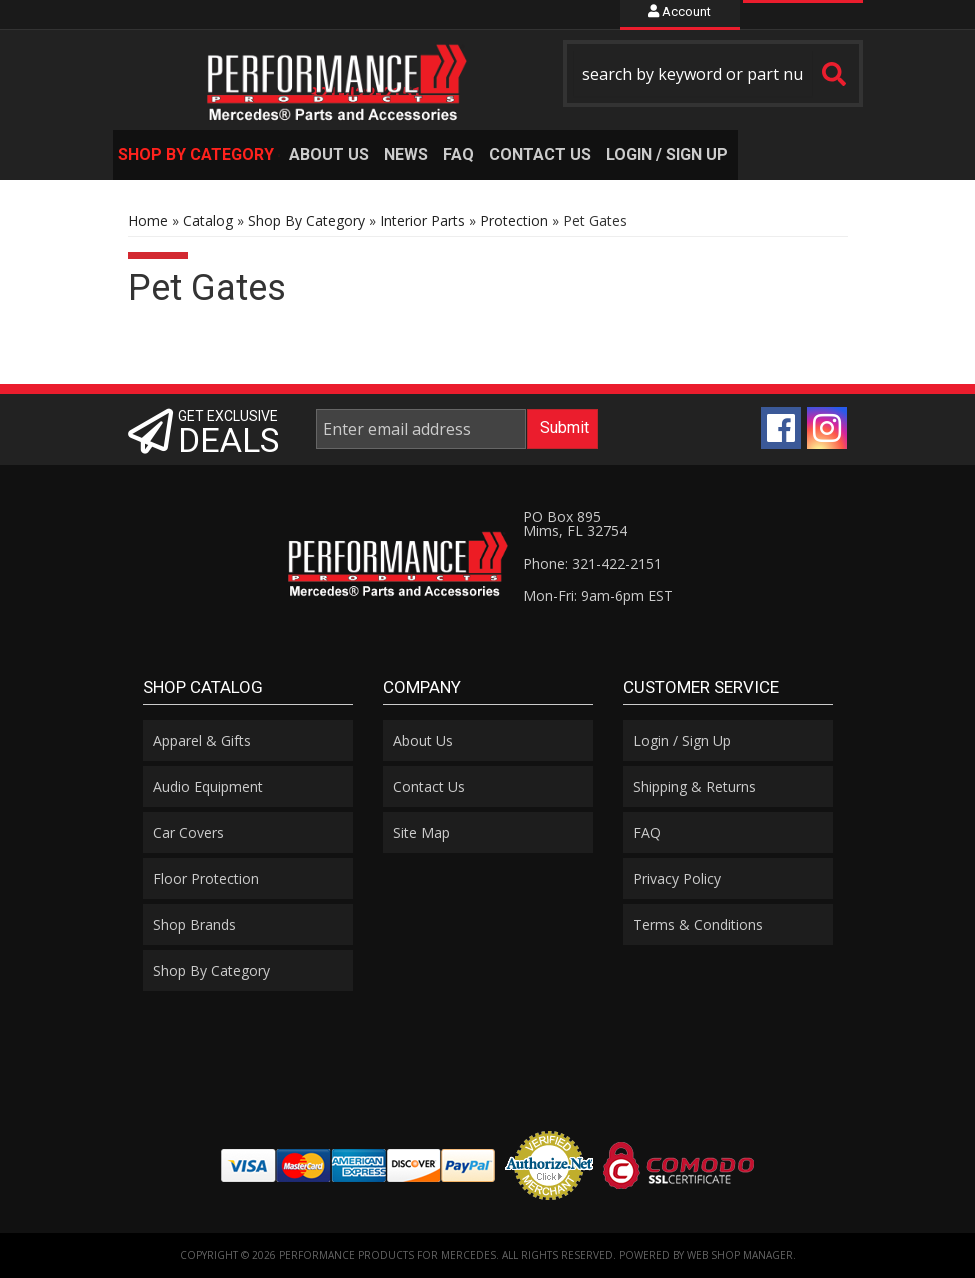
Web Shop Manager (740, 1255)
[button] (713, 73)
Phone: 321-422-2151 (592, 563)
